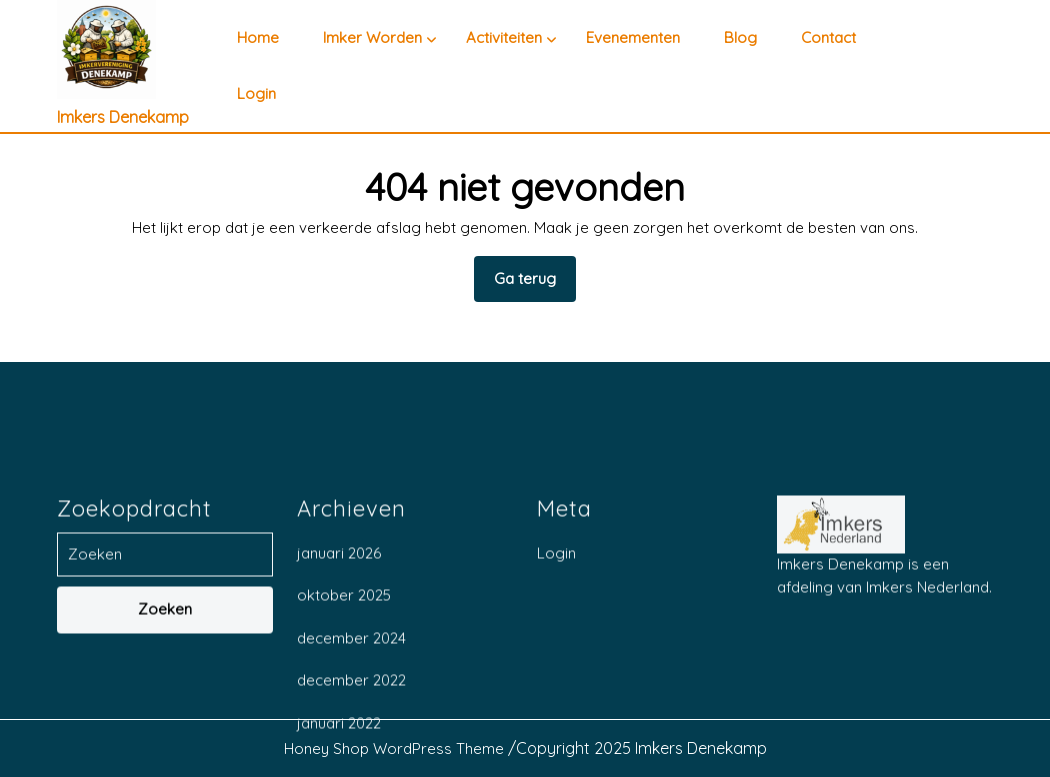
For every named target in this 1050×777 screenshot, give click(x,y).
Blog (740, 38)
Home (258, 38)
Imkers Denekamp (123, 117)
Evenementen (633, 38)
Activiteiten (504, 38)
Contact (828, 38)
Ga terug (535, 285)
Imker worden (372, 38)
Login (256, 94)
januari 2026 (339, 757)
